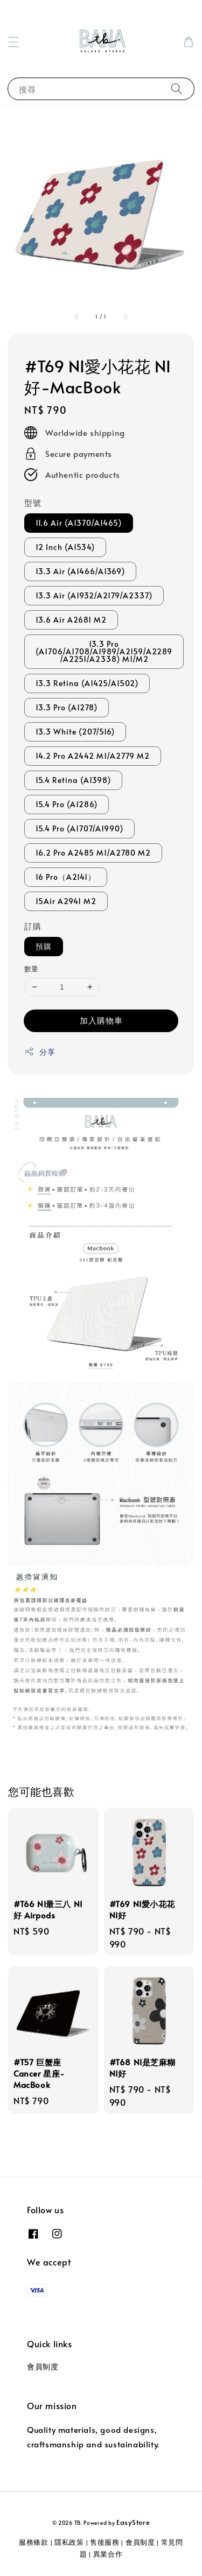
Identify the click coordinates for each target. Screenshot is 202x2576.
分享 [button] (39, 1052)
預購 (44, 946)
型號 (32, 502)
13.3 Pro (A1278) (66, 707)
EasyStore (133, 2522)
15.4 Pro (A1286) (66, 804)
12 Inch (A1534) (65, 547)
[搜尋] (176, 88)
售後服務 (105, 2542)
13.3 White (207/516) (75, 731)
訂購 (32, 925)
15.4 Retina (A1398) (73, 780)
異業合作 (108, 2554)
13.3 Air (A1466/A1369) (80, 571)
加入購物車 (101, 1020)
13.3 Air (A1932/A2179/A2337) (94, 595)
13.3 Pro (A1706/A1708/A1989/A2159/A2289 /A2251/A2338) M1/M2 (104, 651)
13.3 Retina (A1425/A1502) (87, 683)
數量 (31, 968)
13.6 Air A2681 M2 (71, 620)
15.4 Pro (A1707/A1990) (79, 828)
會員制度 (42, 2366)
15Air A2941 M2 (66, 901)
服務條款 (33, 2542)
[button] (13, 42)
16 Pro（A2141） (66, 877)
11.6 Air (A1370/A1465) (79, 523)
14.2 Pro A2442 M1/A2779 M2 (93, 756)
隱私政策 (69, 2542)
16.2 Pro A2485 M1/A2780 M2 (93, 853)
